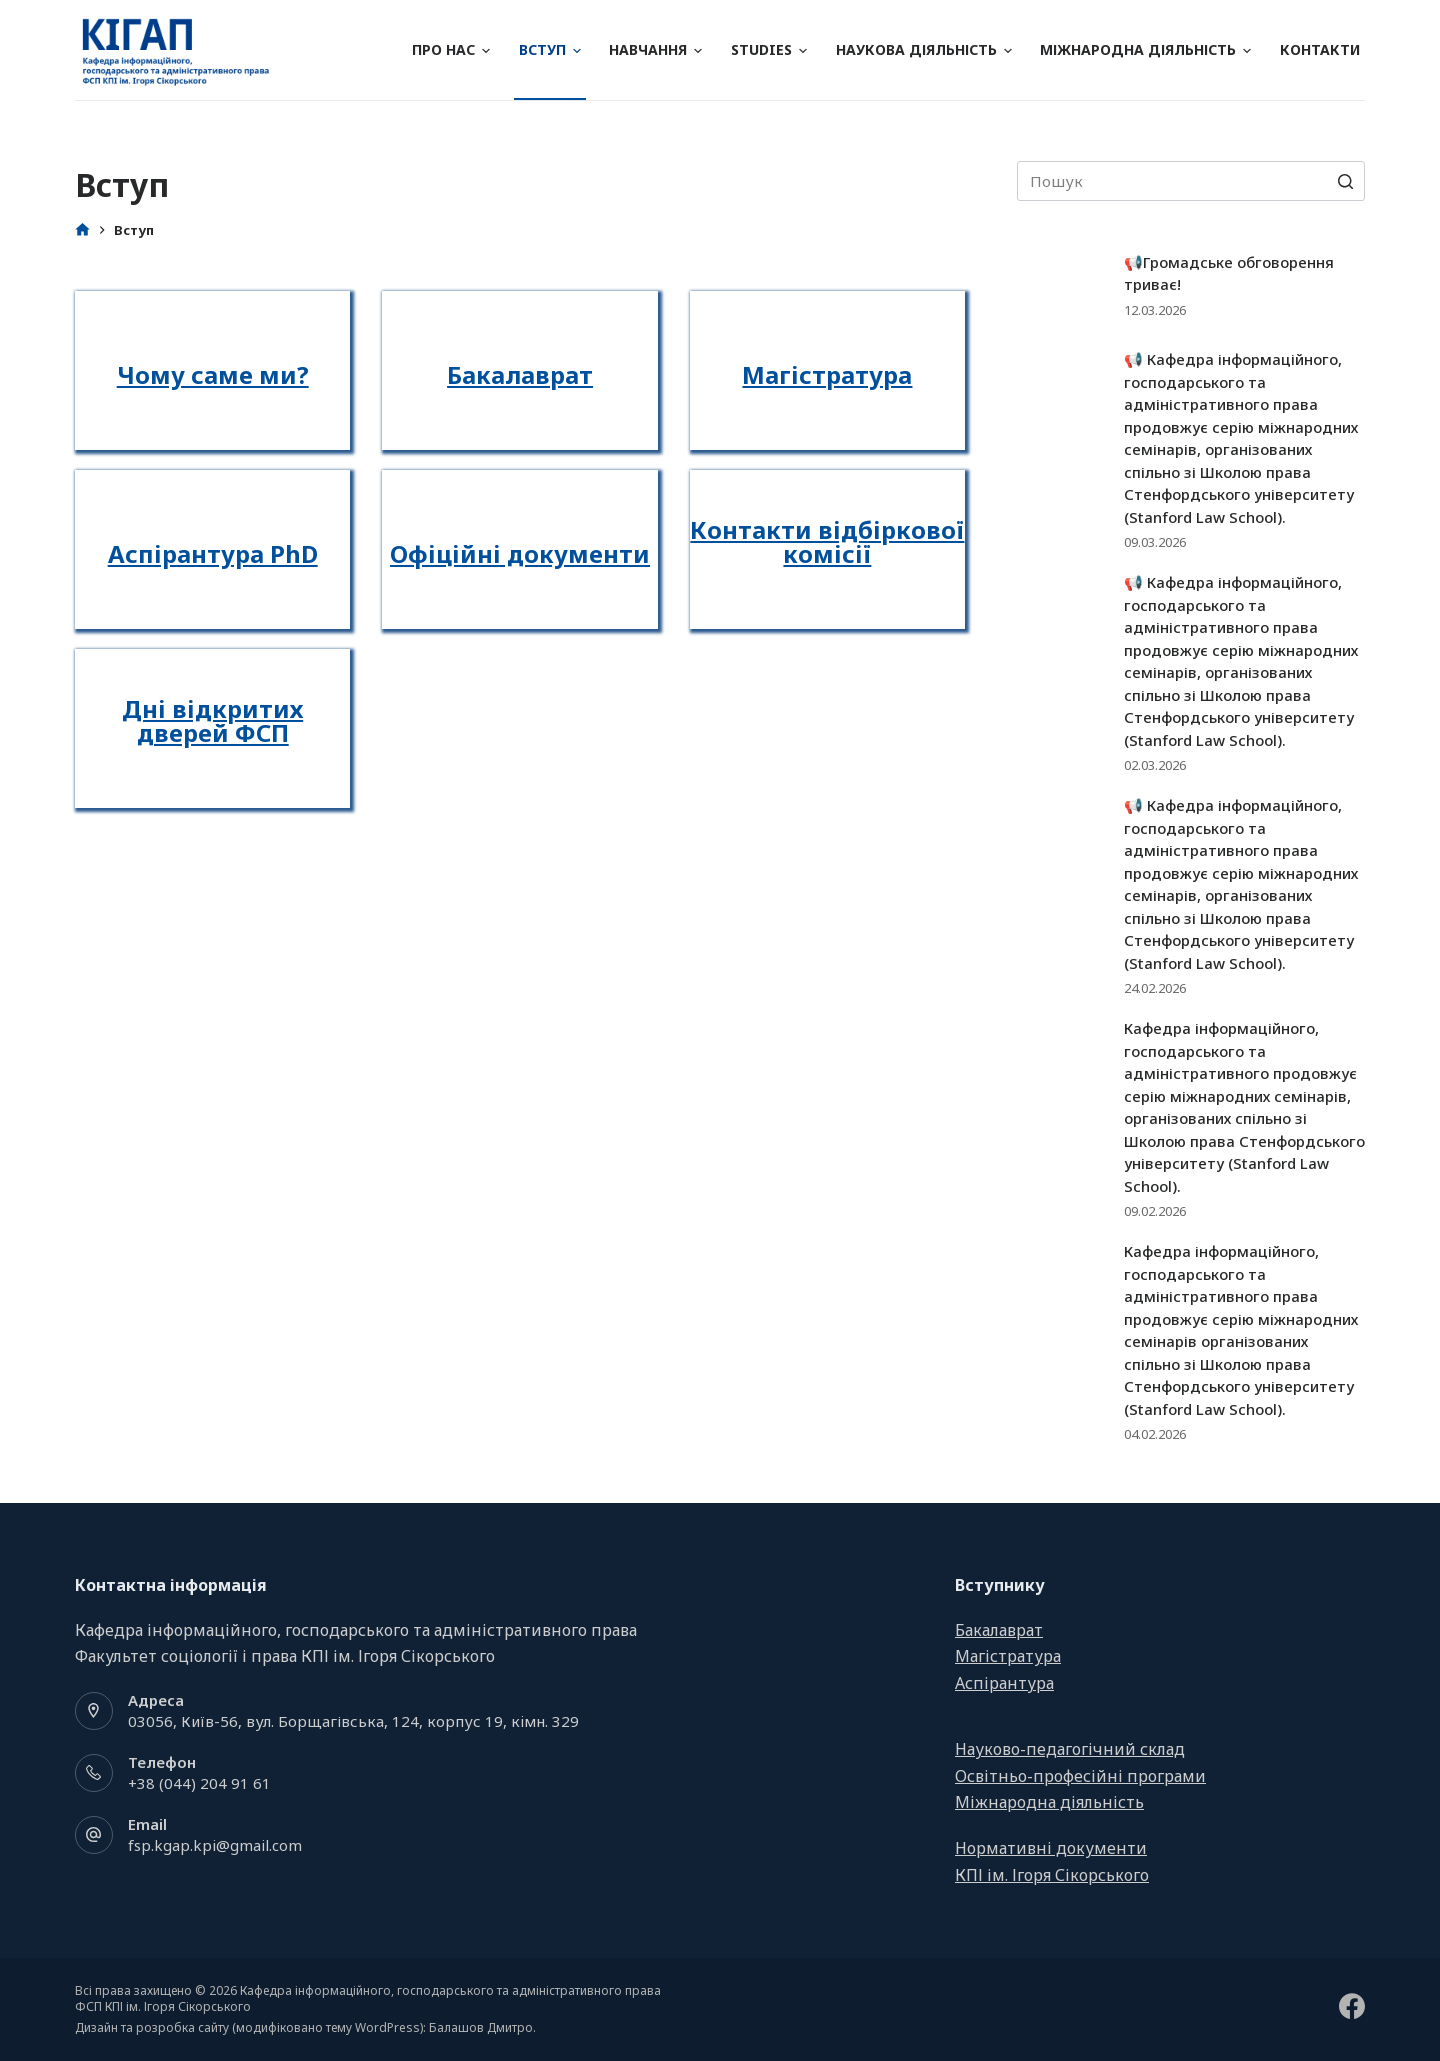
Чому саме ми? (213, 374)
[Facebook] (1352, 2006)
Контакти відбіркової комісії (827, 541)
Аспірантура (1004, 1683)
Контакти (1320, 49)
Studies (769, 49)
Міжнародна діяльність (1145, 49)
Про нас (451, 49)
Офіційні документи (520, 553)
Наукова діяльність (924, 49)
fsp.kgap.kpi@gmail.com (215, 1845)
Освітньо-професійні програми (1080, 1776)
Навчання (655, 49)
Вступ (550, 49)
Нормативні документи (1051, 1848)
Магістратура (827, 374)
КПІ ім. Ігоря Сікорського (1052, 1875)
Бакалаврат (520, 374)
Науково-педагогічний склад (1070, 1749)
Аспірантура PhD (213, 553)
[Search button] (1345, 181)
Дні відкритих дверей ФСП (212, 720)
